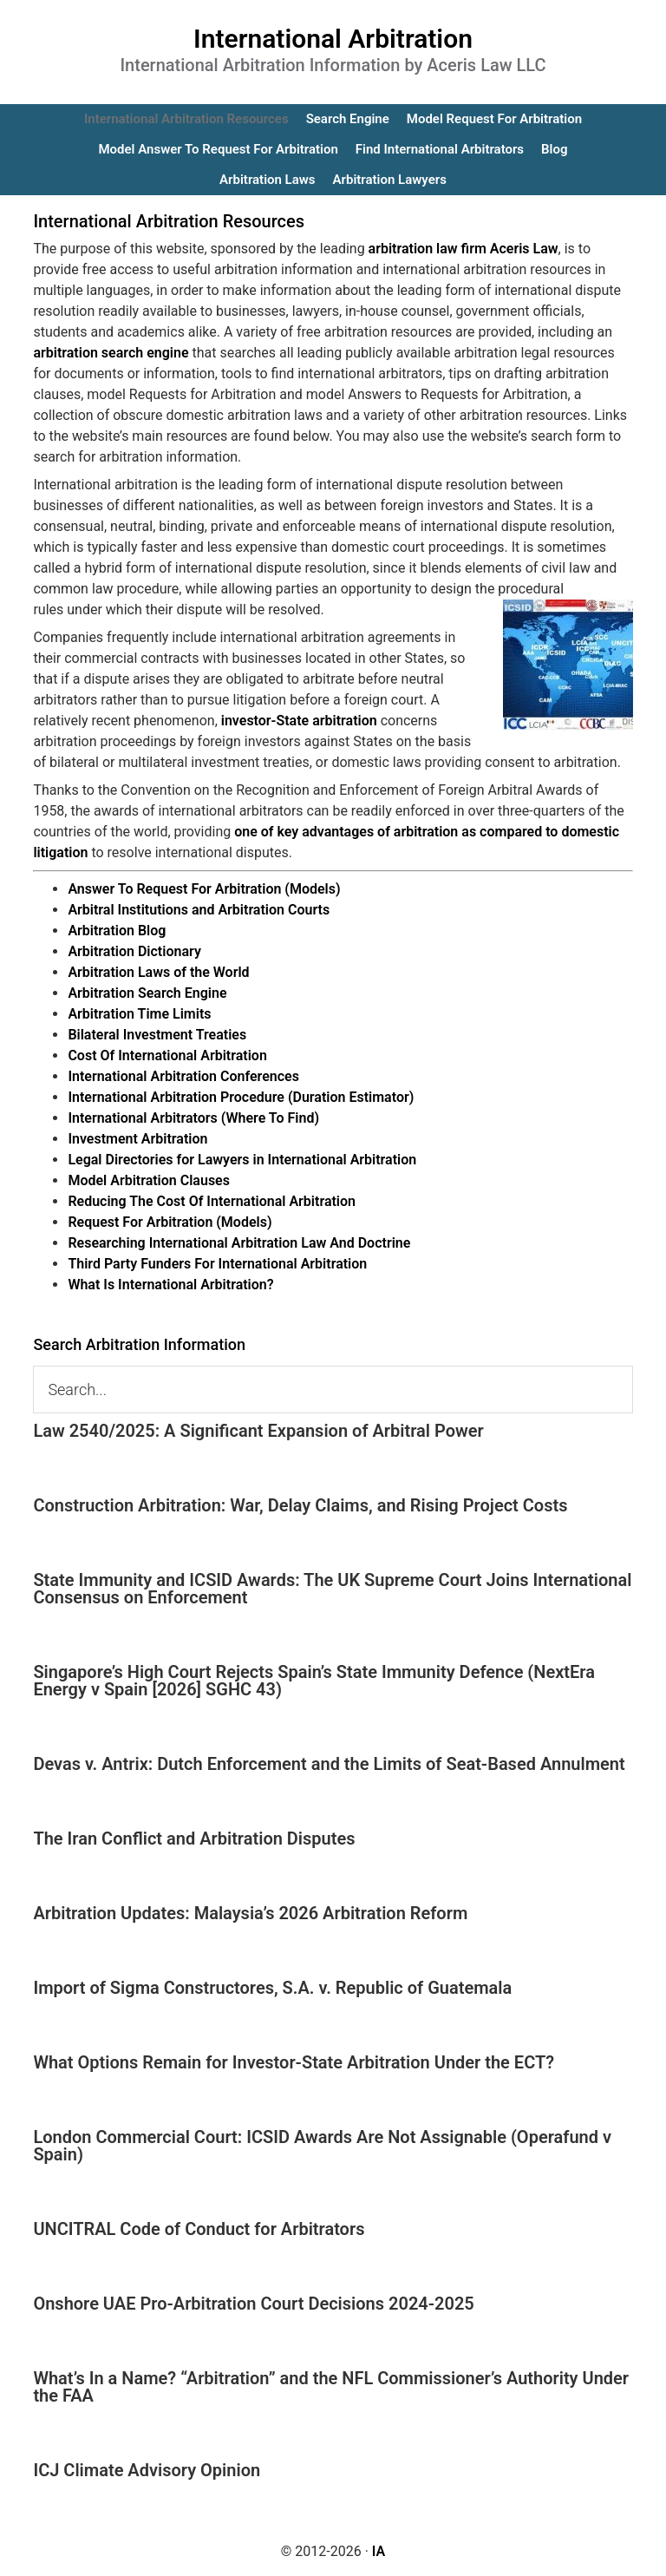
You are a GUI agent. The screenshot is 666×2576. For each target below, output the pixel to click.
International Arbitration (333, 38)
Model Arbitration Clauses (149, 1180)
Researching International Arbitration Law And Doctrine (239, 1243)
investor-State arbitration (299, 720)
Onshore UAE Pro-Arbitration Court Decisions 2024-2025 (253, 2303)
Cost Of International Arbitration (167, 1055)
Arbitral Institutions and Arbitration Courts (199, 909)
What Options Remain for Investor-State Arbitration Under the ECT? (293, 2062)
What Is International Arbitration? (170, 1284)
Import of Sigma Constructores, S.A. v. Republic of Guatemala (272, 1987)
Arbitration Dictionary (134, 951)
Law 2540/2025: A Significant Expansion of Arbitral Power (258, 1430)
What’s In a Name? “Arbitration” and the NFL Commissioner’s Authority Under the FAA (331, 2387)
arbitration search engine (110, 352)
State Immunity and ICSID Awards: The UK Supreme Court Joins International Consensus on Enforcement (332, 1589)
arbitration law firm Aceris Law (463, 248)
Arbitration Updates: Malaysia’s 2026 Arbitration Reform (250, 1913)
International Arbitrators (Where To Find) (193, 1118)
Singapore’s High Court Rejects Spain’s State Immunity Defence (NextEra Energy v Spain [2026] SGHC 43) (314, 1681)
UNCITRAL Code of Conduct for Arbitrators (198, 2229)
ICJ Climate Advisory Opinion (146, 2470)
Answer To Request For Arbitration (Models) (204, 889)
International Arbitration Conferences (183, 1076)
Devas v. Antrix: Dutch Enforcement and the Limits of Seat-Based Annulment (328, 1763)
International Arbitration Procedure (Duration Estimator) (241, 1097)
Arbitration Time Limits (139, 1014)
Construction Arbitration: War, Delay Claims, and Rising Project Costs (300, 1505)
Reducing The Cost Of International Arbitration (212, 1201)
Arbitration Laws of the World (158, 972)
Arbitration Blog (117, 930)
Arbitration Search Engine (147, 993)
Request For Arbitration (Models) (169, 1222)
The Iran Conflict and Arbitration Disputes (194, 1838)
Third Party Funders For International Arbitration (217, 1263)
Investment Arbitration (137, 1139)
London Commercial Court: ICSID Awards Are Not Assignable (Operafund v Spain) (322, 2146)
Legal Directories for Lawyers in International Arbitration (242, 1159)
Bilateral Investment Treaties (157, 1034)
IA (378, 2551)
